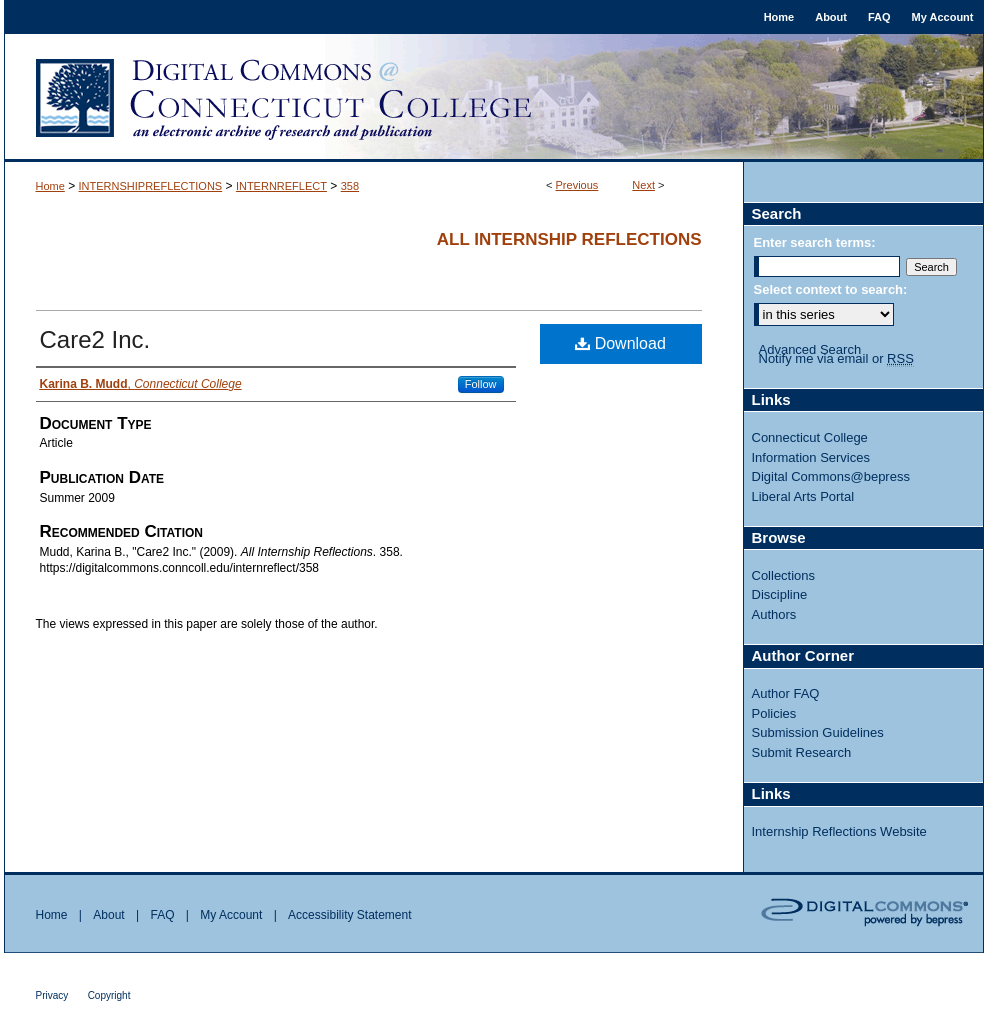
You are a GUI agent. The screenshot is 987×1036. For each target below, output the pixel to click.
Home (50, 186)
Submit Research (802, 752)
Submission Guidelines (818, 732)
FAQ (162, 915)
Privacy (52, 995)
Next (643, 185)
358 (350, 186)
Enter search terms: (815, 242)
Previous (577, 185)
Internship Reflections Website (839, 831)
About (108, 915)
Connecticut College (810, 437)
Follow (481, 384)
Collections (784, 575)
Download (620, 343)
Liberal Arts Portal (803, 496)
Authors (774, 614)
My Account (231, 915)
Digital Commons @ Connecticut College (494, 98)
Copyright (109, 995)
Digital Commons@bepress (831, 476)
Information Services (811, 457)
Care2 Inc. (95, 339)
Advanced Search (810, 349)
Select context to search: (831, 289)
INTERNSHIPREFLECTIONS (151, 186)
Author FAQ (786, 693)
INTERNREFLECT (281, 186)
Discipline (780, 594)
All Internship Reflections (569, 239)
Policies (774, 713)
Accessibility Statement (349, 915)
